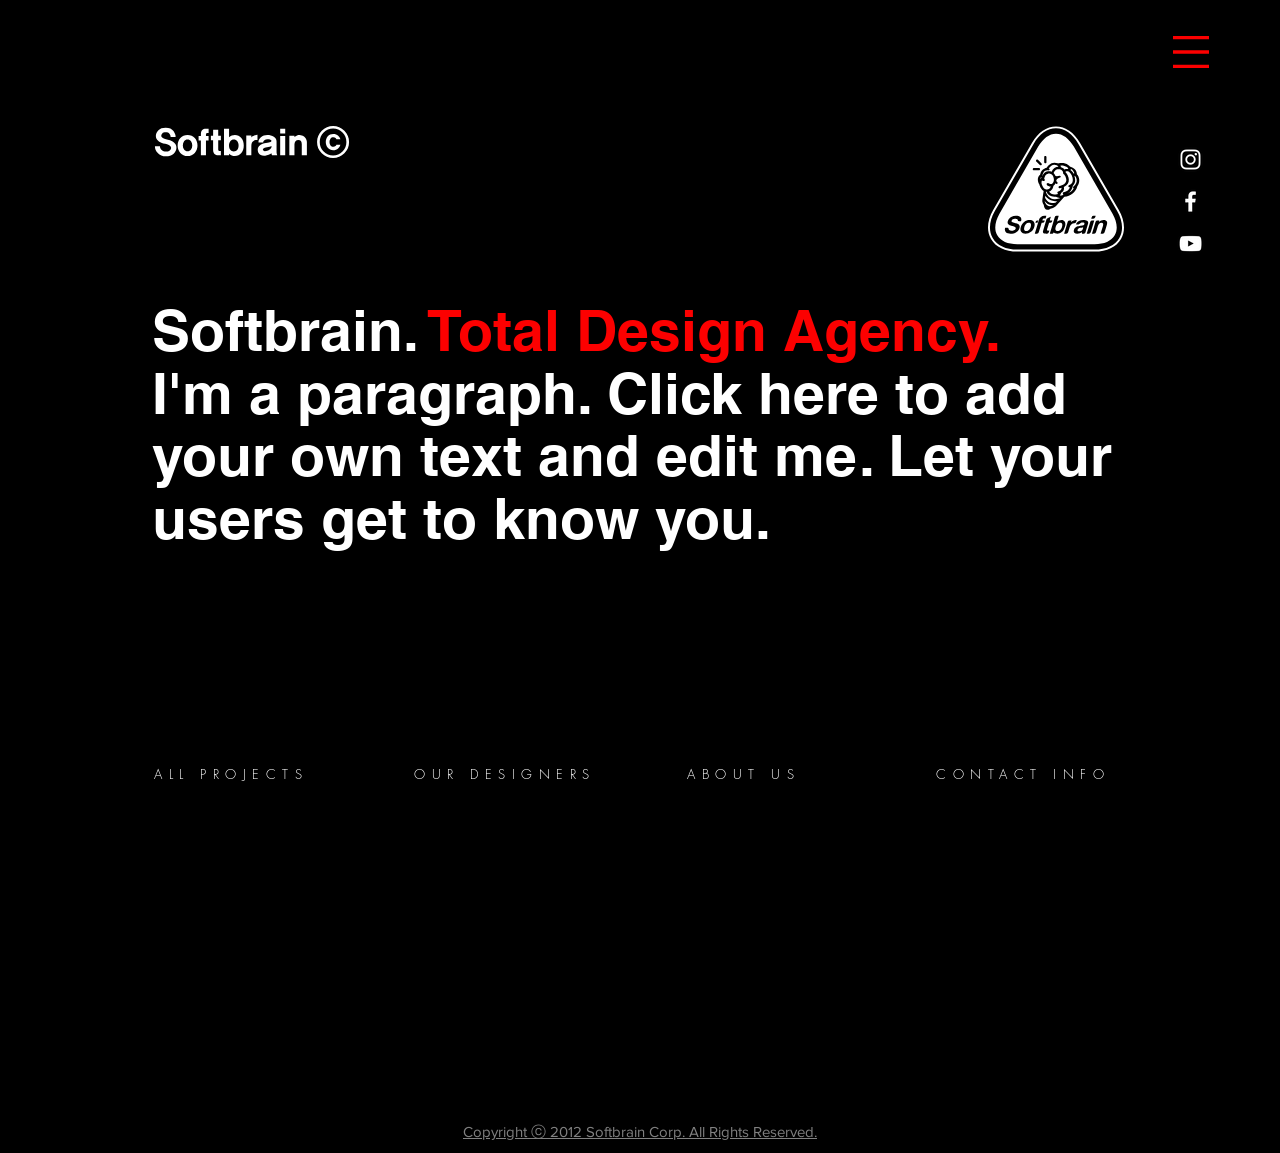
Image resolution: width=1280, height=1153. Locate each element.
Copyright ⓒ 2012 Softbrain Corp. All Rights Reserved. (640, 1131)
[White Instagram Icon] (1190, 159)
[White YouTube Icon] (1190, 243)
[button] (1191, 52)
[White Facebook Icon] (1190, 201)
